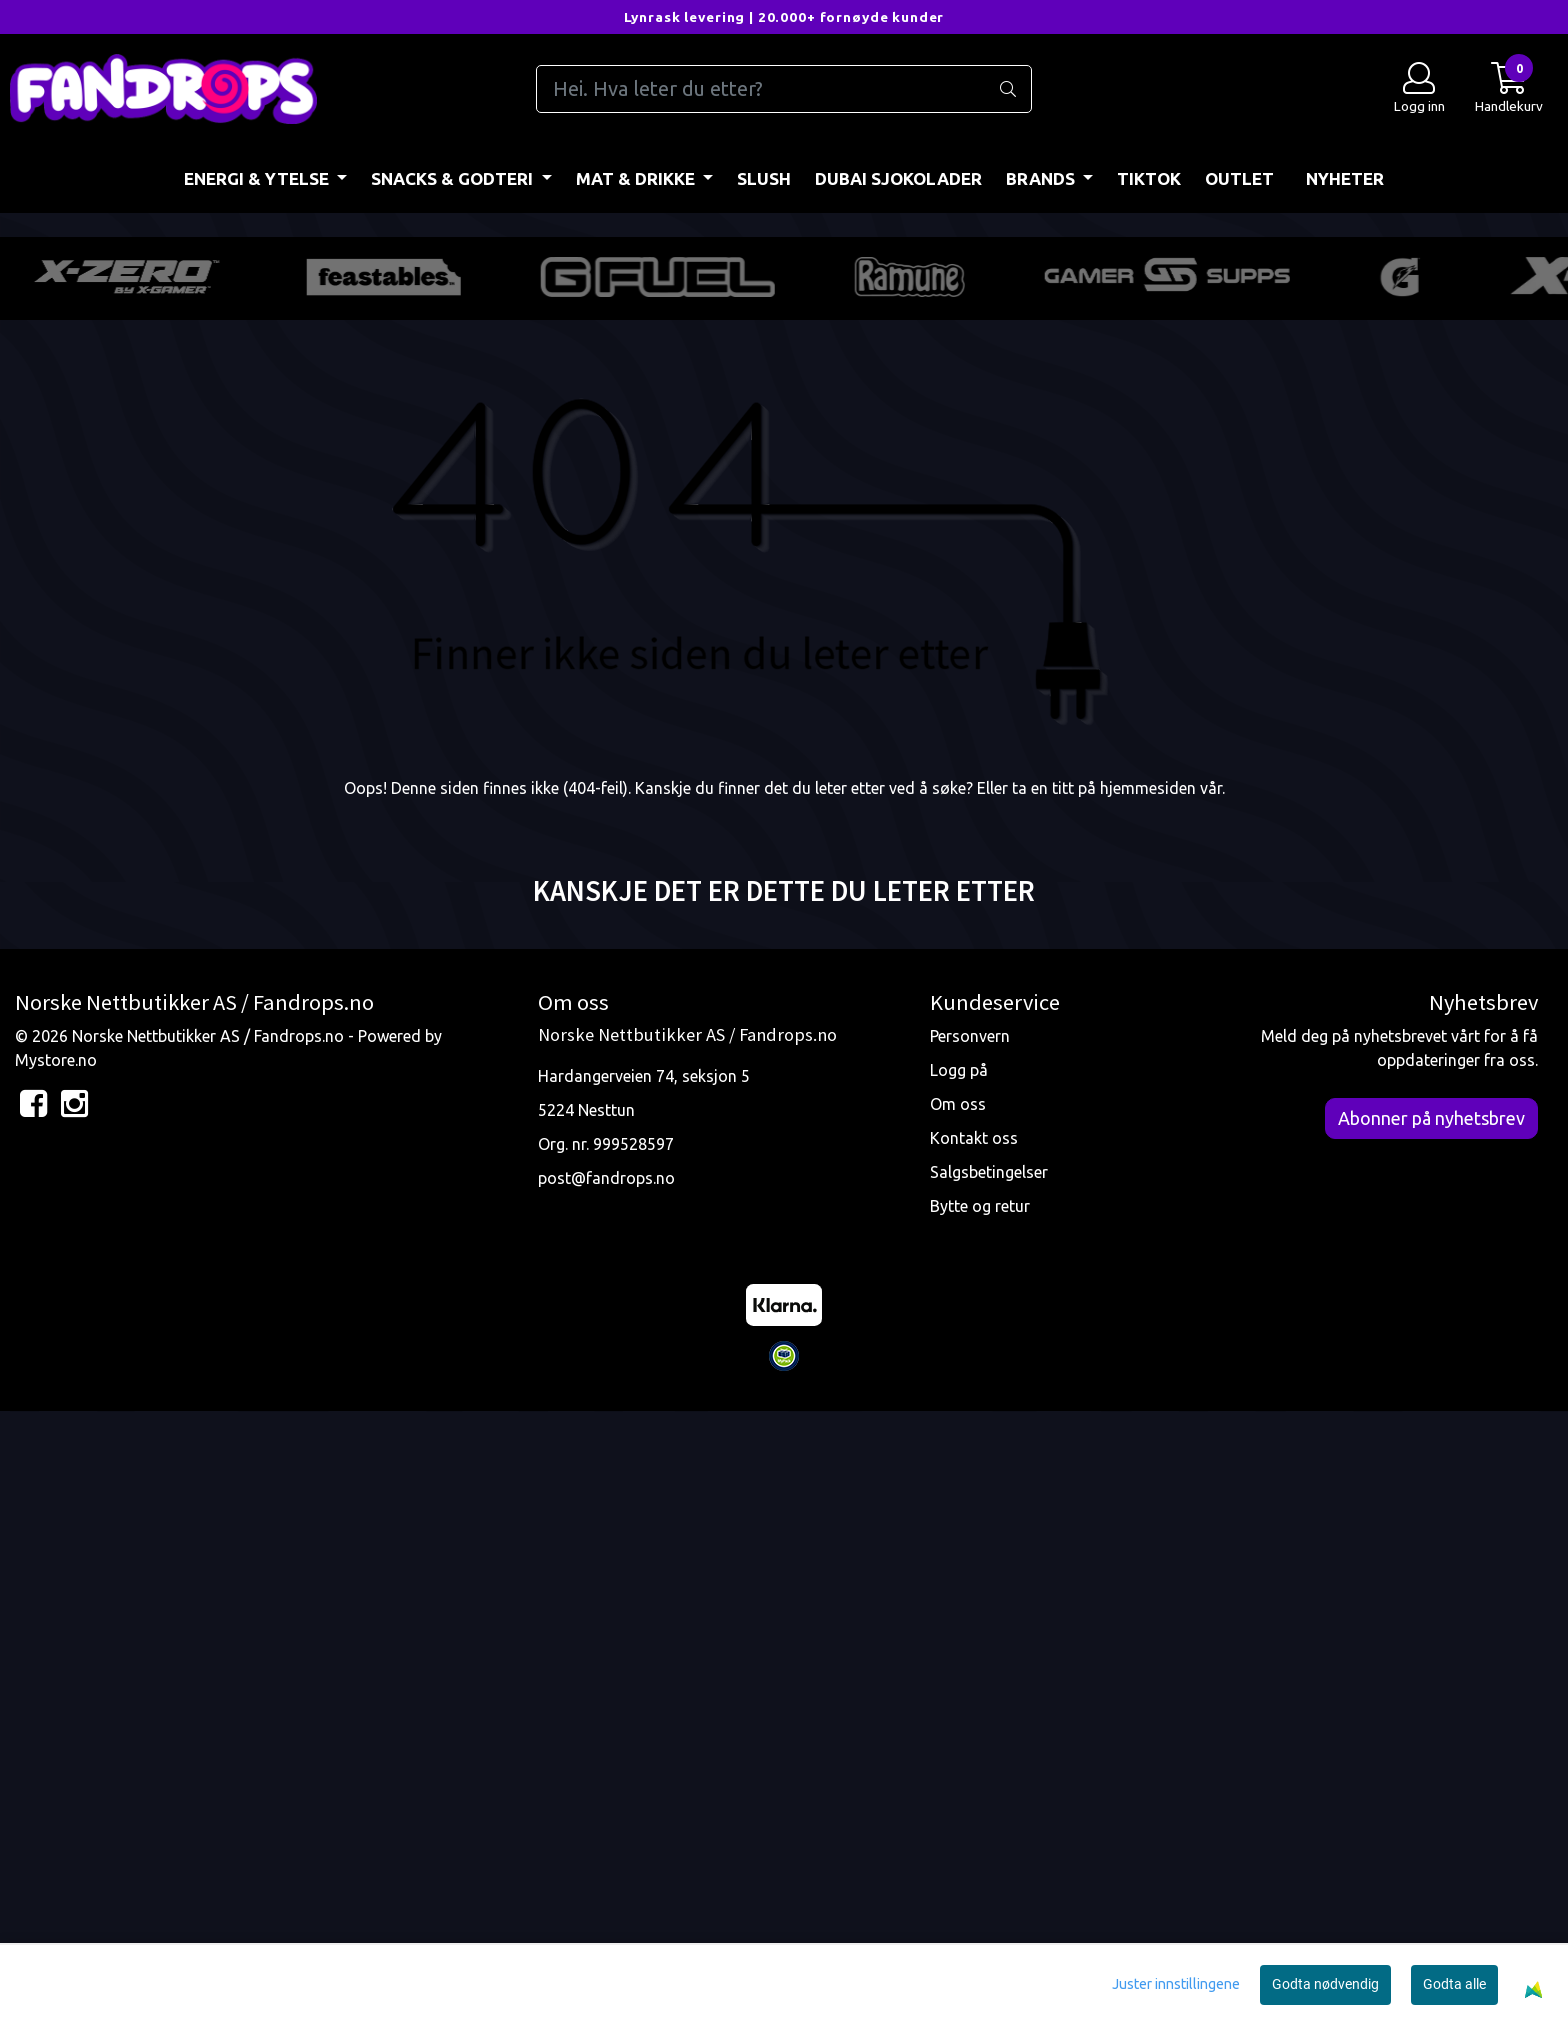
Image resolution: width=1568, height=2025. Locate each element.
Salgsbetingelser (989, 1785)
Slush (764, 178)
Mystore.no (56, 1673)
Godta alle (1454, 1984)
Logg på (959, 1683)
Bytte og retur (980, 1819)
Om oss (958, 1717)
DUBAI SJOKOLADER (898, 178)
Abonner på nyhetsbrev (1431, 1731)
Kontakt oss (974, 1751)
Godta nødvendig (1325, 1984)
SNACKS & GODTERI (454, 178)
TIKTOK (1149, 178)
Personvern (970, 1649)
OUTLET (1239, 178)
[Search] (784, 89)
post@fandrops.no (606, 1791)
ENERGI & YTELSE (258, 178)
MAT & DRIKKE (637, 178)
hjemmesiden (1148, 1401)
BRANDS (1042, 178)
